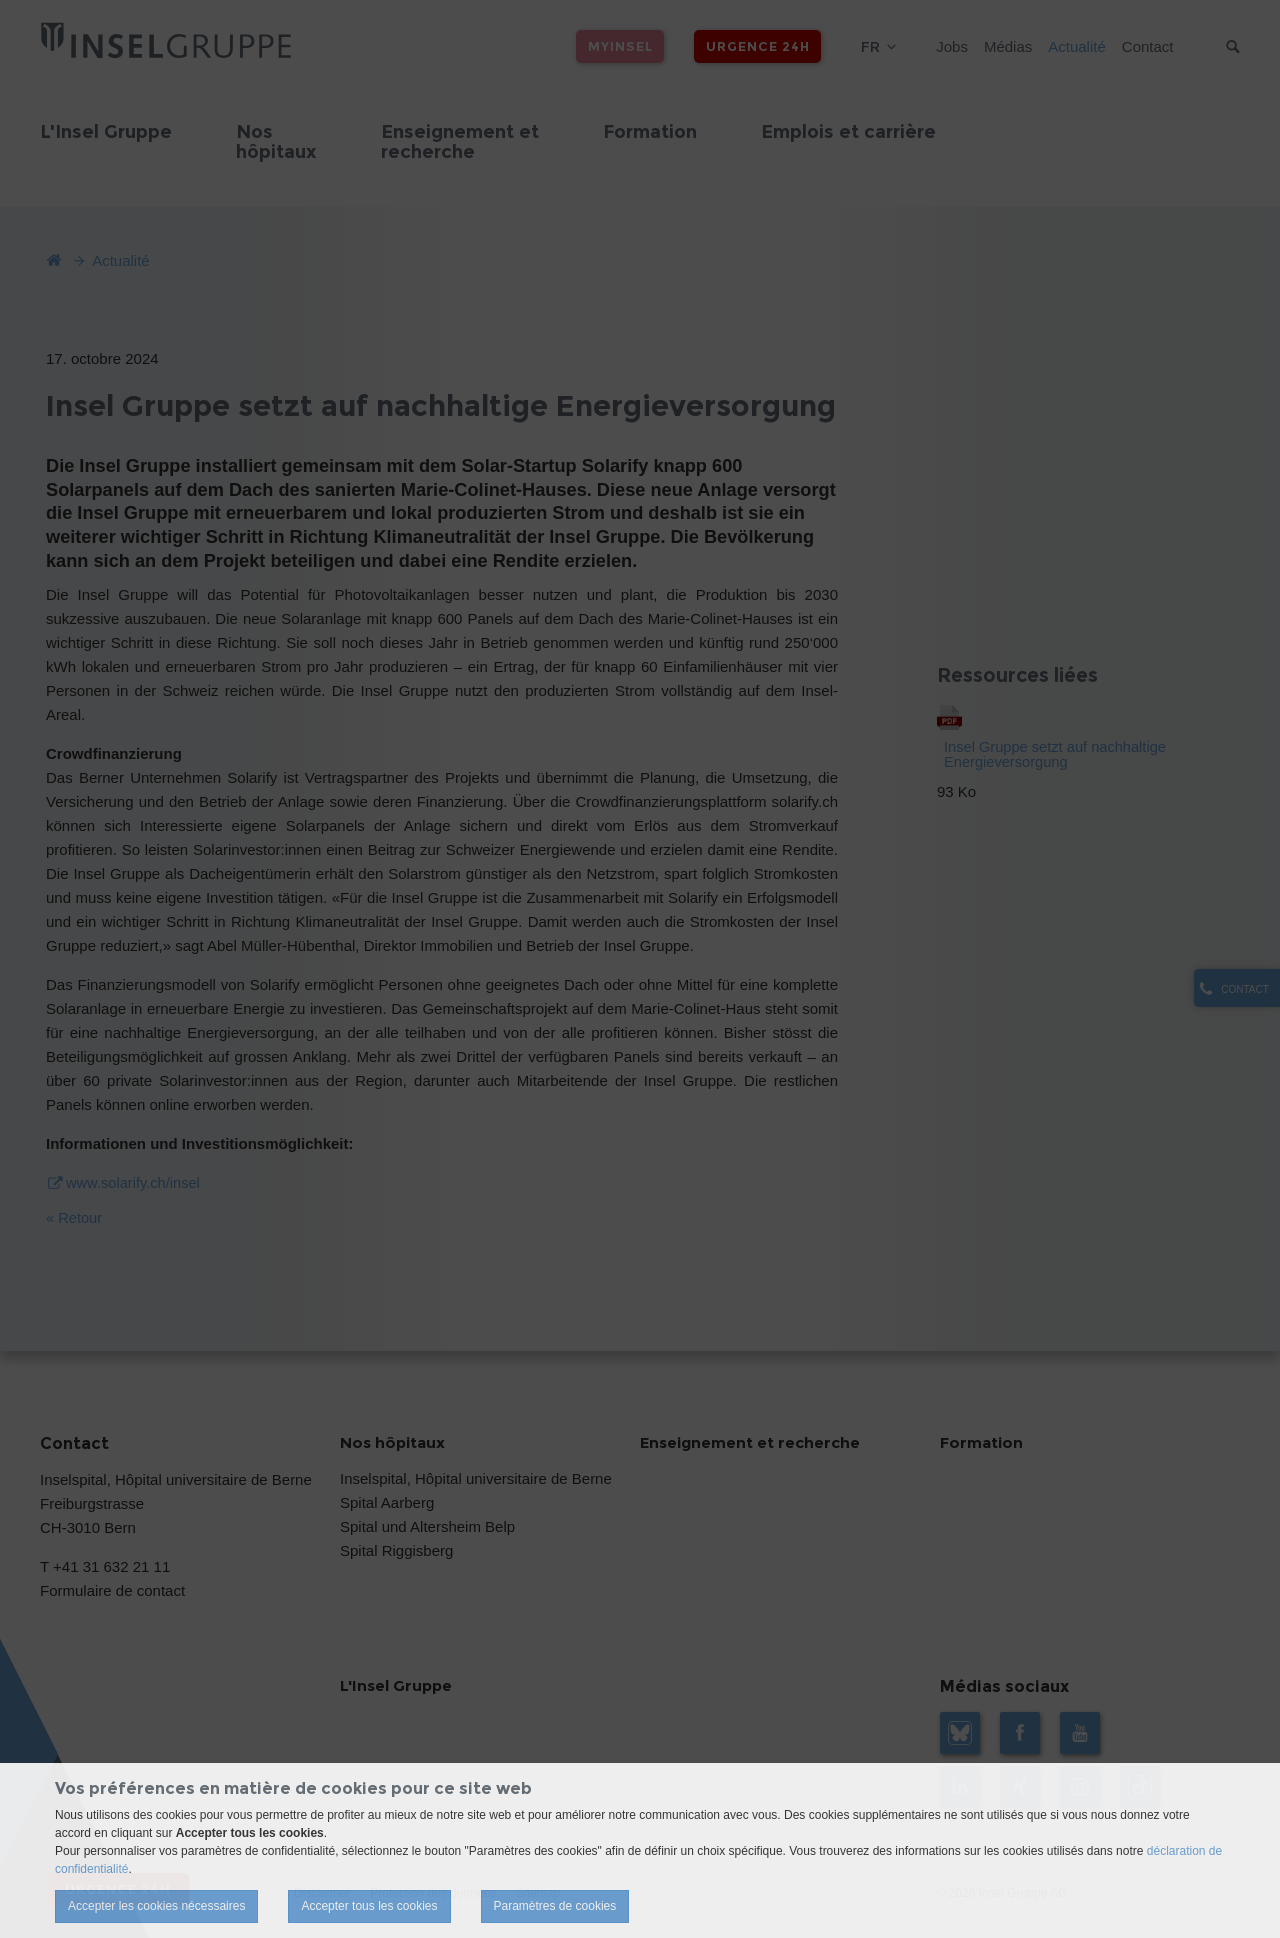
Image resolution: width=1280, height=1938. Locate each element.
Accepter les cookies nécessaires (156, 1906)
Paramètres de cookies (555, 1906)
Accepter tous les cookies (369, 1906)
